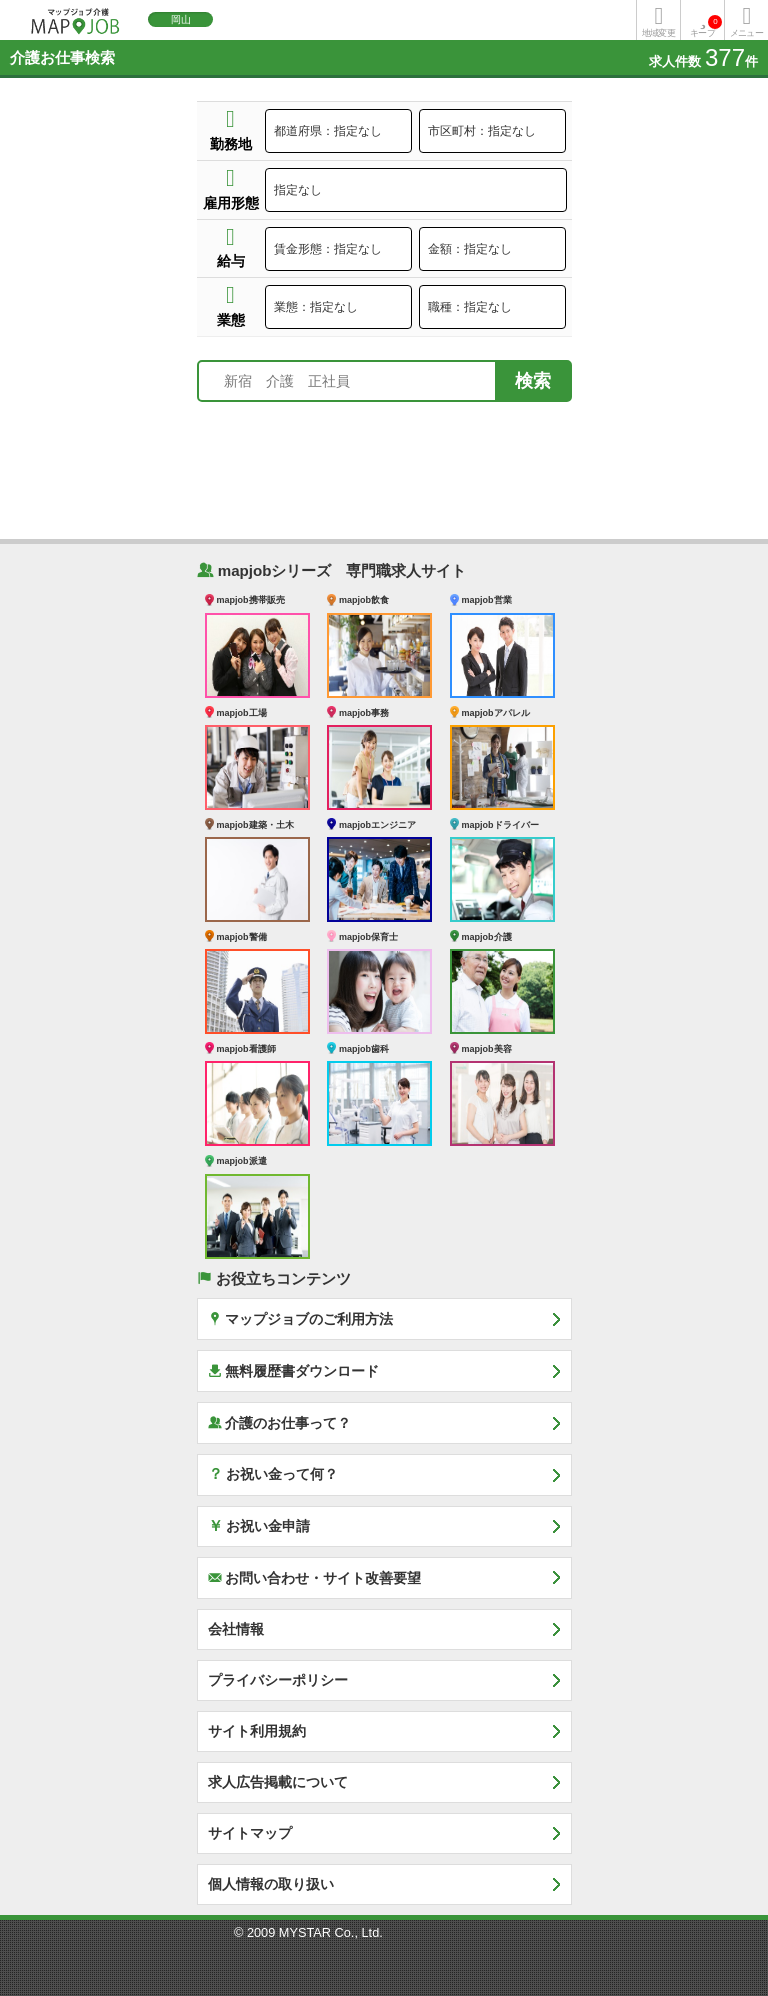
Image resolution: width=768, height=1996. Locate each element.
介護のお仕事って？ (280, 1422)
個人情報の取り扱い (271, 1884)
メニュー (746, 33)
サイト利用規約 (257, 1731)
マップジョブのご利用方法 (301, 1318)
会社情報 (236, 1629)
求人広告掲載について (278, 1782)
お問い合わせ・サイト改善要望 (315, 1577)
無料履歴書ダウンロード (294, 1370)
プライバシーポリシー (278, 1680)
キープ (706, 26)
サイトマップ (250, 1833)
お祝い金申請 (259, 1525)
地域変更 (658, 33)
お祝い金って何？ (273, 1473)
